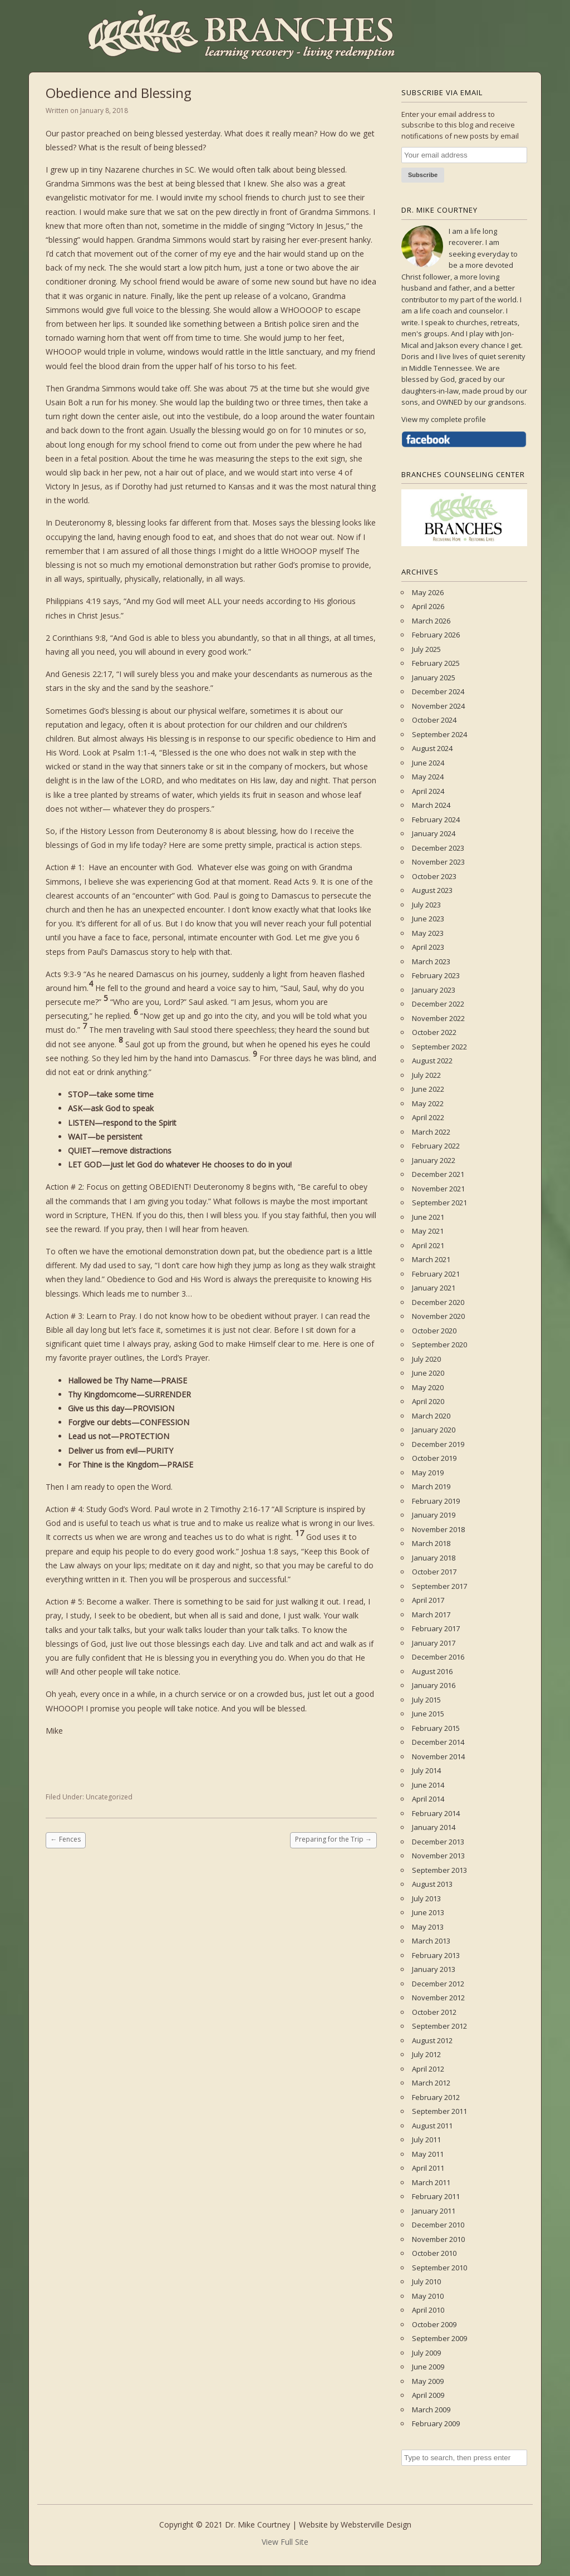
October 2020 (434, 1331)
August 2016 (432, 1671)
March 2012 (431, 2083)
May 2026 (428, 592)
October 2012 (434, 2012)
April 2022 (428, 1117)
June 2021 (428, 1217)
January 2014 (433, 1827)
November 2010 (438, 2239)
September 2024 (439, 734)
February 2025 (436, 663)
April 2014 (428, 1799)
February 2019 (436, 1501)
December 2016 (438, 1657)
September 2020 (439, 1344)
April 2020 (428, 1401)
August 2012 (432, 2040)
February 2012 (436, 2097)
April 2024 (428, 791)
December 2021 (438, 1174)
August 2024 (432, 748)
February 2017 (436, 1628)
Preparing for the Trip (333, 1839)
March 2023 (431, 961)
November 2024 (438, 706)
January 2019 (433, 1515)
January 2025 (433, 678)
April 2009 (428, 2395)
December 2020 (438, 1302)
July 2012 (426, 2054)
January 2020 (433, 1430)
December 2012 (438, 1984)
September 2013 (439, 1870)
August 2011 (432, 2126)
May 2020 (428, 1387)
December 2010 (438, 2225)
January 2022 (433, 1160)
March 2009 (431, 2410)
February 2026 (436, 635)
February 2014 (436, 1813)
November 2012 (438, 1998)
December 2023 (438, 848)
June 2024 (428, 763)
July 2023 (426, 905)
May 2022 (428, 1103)
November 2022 (438, 1018)
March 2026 (431, 621)
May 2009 (428, 2381)
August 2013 (432, 1884)
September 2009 (439, 2338)
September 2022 (439, 1047)
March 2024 (431, 805)
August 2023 (432, 890)
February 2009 (436, 2423)
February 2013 (436, 1955)
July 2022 (426, 1075)
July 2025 (426, 649)
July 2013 (426, 1898)
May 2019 (428, 1473)
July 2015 (426, 1700)
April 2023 (428, 947)
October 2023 (434, 876)
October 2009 (434, 2324)
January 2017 (433, 1643)
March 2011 (431, 2182)
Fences (66, 1839)
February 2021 (436, 1274)
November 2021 (438, 1189)
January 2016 (433, 1685)
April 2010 (428, 2310)
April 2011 (428, 2168)
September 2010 (439, 2268)
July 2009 (426, 2353)
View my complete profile (443, 419)
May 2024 (428, 777)
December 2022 (438, 1004)
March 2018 (431, 1543)
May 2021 (428, 1231)
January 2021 (433, 1288)
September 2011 (439, 2111)
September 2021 (439, 1203)
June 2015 (428, 1714)
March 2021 (431, 1259)
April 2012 (428, 2069)
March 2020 (431, 1416)
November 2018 (438, 1529)
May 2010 (428, 2296)
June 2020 (428, 1373)
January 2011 (433, 2211)
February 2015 (436, 1728)
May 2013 (428, 1927)
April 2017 (428, 1600)
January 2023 (433, 990)
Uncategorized (109, 1797)
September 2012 (439, 2026)
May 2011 (428, 2154)
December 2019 (438, 1444)
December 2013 (438, 1842)
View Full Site (285, 2541)
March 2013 (431, 1941)
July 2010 (426, 2281)
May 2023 (428, 933)
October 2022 (434, 1032)
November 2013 (438, 1856)
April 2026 (428, 606)
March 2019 (431, 1486)
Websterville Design (376, 2524)
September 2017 (439, 1586)
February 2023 (436, 975)
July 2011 (426, 2140)
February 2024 (436, 819)
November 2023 (438, 862)
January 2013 (433, 1969)
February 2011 (436, 2196)
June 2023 (428, 919)
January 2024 (433, 833)
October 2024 (434, 720)
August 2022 (432, 1061)
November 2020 (438, 1316)
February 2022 (436, 1146)
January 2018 (433, 1558)
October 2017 (434, 1572)
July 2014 (426, 1770)
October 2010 (434, 2253)
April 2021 (428, 1245)
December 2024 (438, 691)
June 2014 (428, 1785)
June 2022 (428, 1089)
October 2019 (434, 1458)
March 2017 (431, 1615)
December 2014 (438, 1742)
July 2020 (426, 1359)
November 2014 (438, 1756)
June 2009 (428, 2367)
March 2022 (431, 1132)
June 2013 (428, 1912)
